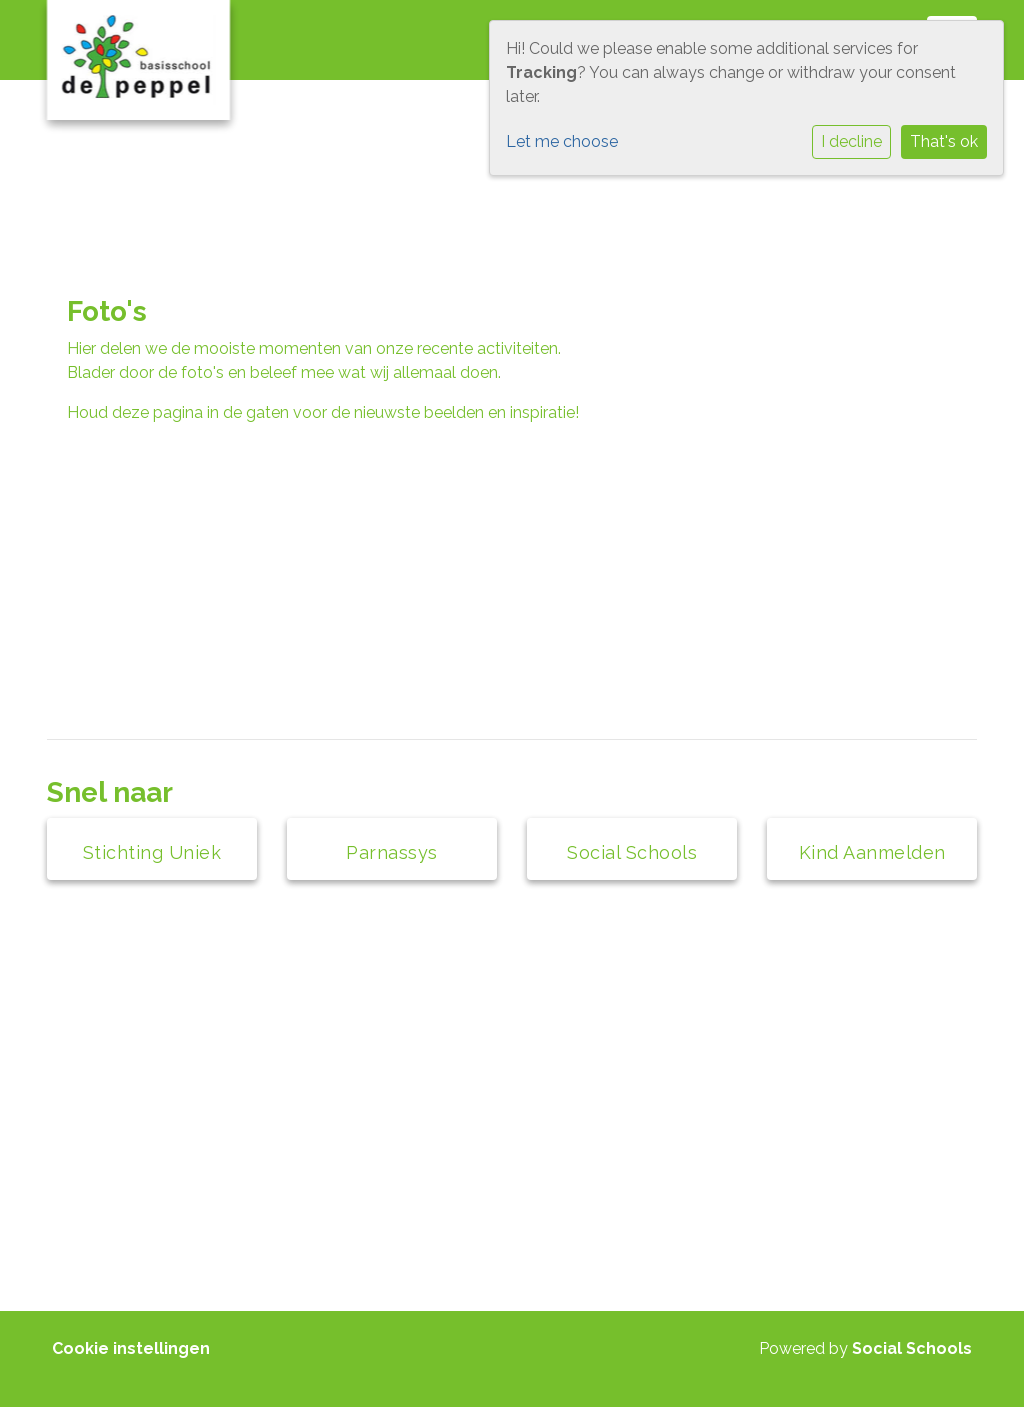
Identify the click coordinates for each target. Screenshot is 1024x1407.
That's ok (944, 141)
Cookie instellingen (131, 1348)
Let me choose (562, 141)
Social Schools (912, 1348)
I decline (851, 141)
